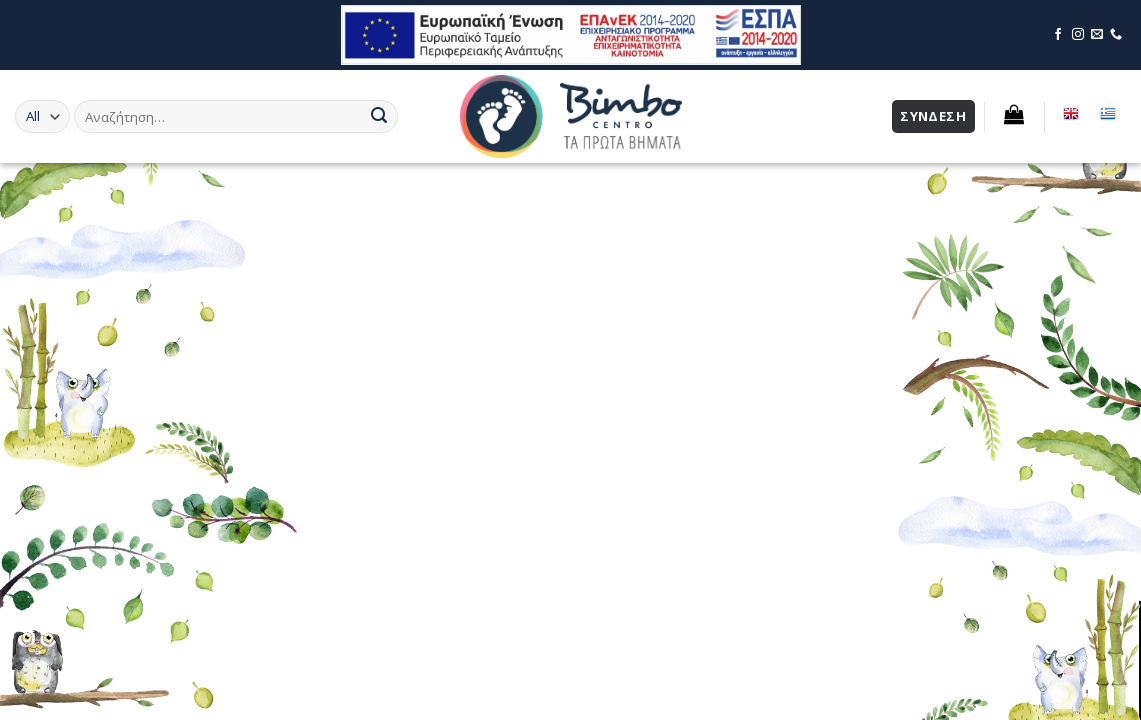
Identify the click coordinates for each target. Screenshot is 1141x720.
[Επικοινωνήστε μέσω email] (1097, 35)
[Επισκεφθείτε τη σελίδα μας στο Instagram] (1078, 35)
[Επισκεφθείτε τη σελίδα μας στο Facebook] (1058, 35)
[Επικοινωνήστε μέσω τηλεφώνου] (1116, 35)
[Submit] (379, 117)
